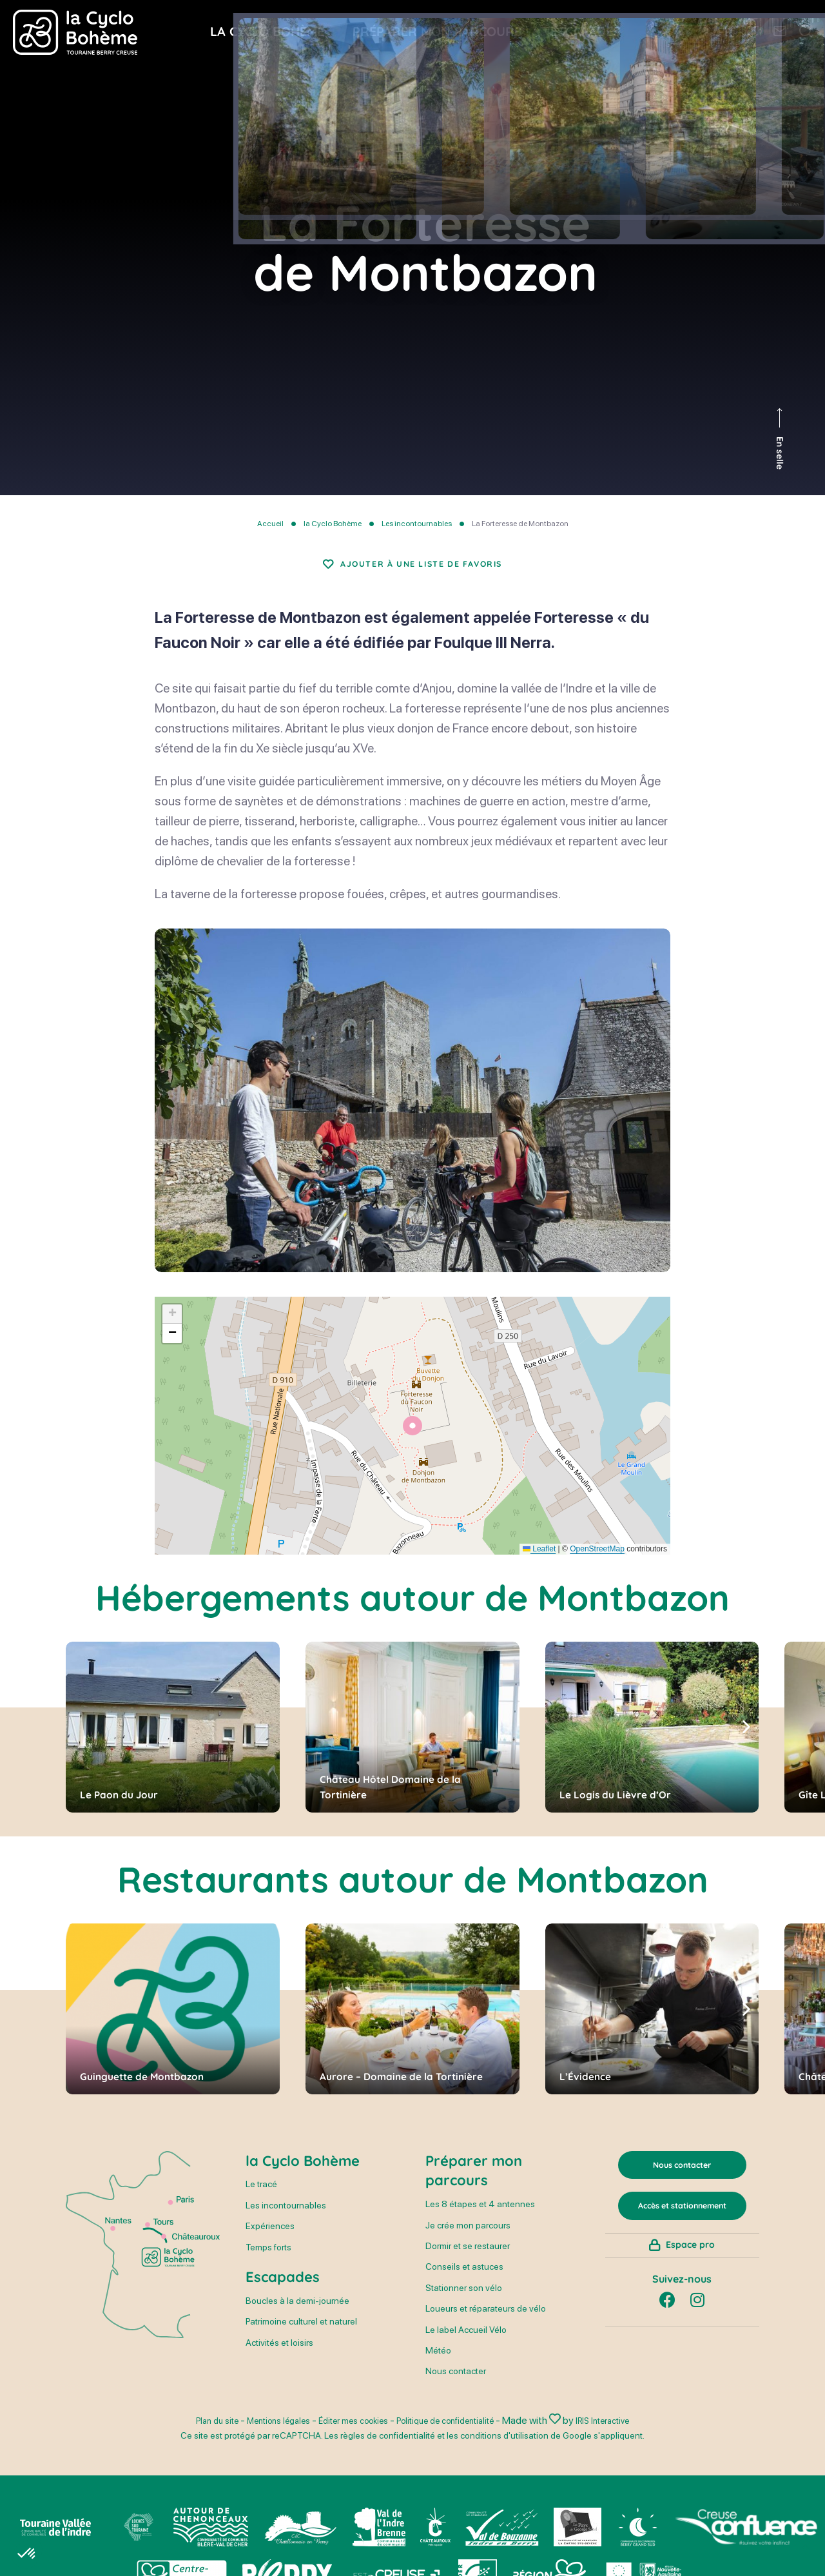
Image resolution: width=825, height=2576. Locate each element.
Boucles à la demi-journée (297, 2316)
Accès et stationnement (682, 2231)
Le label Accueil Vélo (466, 2345)
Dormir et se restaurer (467, 2261)
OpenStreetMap (597, 1564)
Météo (438, 2366)
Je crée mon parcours (467, 2241)
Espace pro (690, 2288)
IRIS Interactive (628, 2436)
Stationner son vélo (463, 2303)
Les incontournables (417, 523)
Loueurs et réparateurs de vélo (485, 2324)
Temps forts (268, 2262)
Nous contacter (455, 2387)
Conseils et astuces (464, 2282)
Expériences (270, 2242)
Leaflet (539, 1564)
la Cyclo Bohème (333, 523)
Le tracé (261, 2200)
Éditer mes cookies (347, 2436)
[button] (412, 1441)
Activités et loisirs (279, 2358)
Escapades (283, 2292)
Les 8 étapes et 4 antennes (480, 2220)
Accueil (270, 523)
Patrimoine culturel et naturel (301, 2337)
